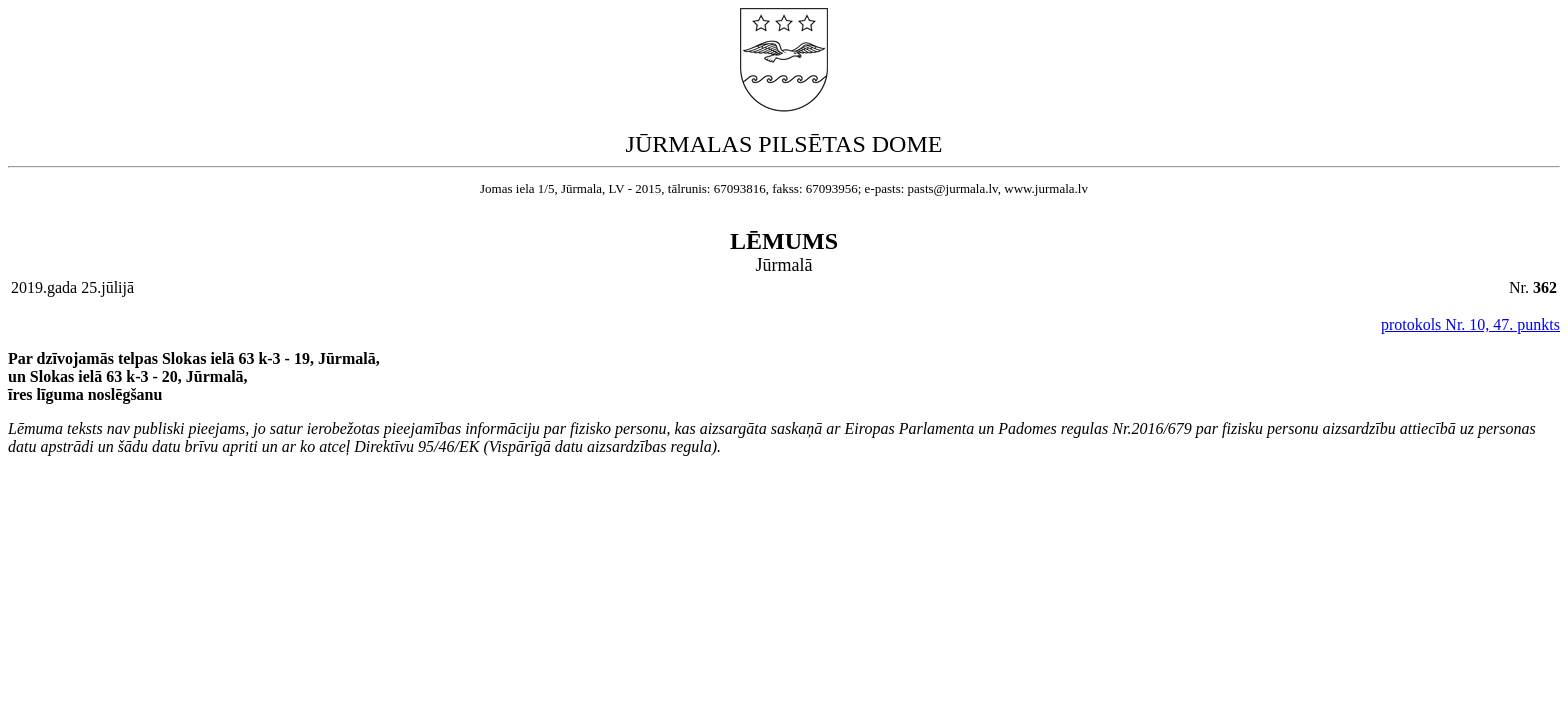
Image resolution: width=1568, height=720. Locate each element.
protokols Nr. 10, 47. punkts (1470, 324)
